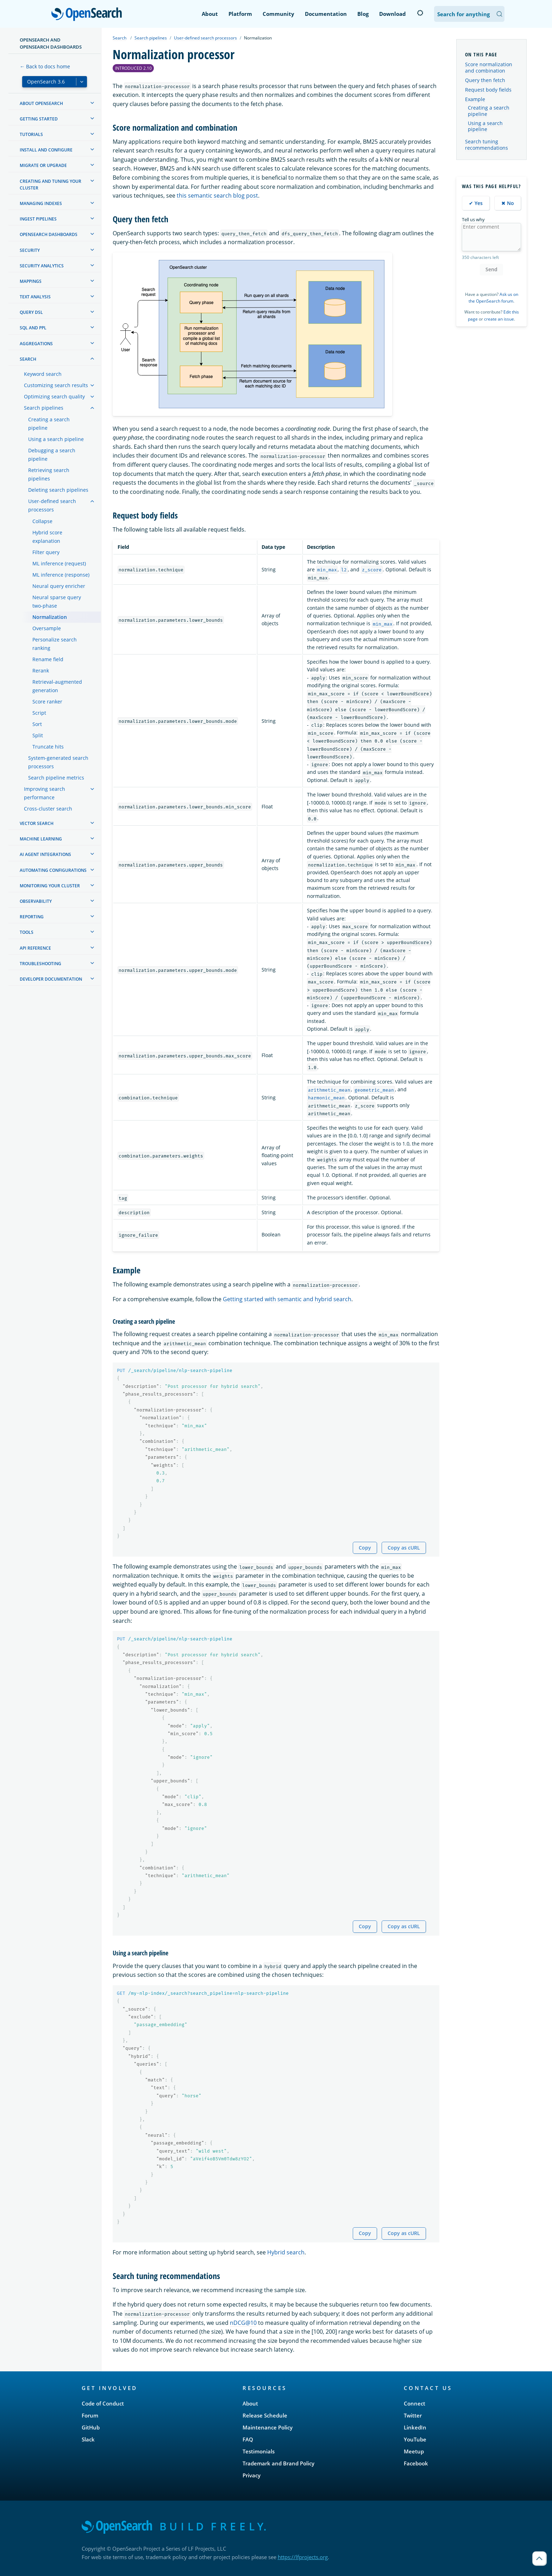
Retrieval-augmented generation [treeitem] (57, 686)
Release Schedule (265, 2415)
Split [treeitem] (37, 735)
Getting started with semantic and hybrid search (287, 1299)
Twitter (413, 2415)
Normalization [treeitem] (49, 617)
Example (475, 99)
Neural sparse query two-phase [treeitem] (56, 601)
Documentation (326, 13)
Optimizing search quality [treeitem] (54, 396)
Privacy (252, 2475)
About (210, 13)
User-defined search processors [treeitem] (52, 505)
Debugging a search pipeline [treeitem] (51, 454)
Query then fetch (485, 80)
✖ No (507, 203)
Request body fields (488, 89)
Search (119, 38)
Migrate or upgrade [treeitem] (43, 165)
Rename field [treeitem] (47, 659)
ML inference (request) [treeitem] (59, 563)
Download (392, 13)
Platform (240, 13)
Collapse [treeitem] (42, 521)
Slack (88, 2439)
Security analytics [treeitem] (42, 266)
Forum (90, 2415)
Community (278, 13)
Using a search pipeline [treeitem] (56, 439)
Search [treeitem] (28, 359)
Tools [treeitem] (26, 932)
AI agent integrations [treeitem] (45, 854)
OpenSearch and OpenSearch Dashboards (51, 43)
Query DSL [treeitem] (31, 312)
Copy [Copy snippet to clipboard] (365, 1547)
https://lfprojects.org (303, 2557)
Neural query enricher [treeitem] (58, 586)
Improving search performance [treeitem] (44, 793)
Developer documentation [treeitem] (51, 979)
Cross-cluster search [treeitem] (48, 808)
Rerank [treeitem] (40, 670)
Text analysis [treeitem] (35, 297)
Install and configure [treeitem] (46, 150)
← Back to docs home (45, 66)
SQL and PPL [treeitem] (33, 328)
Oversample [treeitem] (46, 628)
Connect (414, 2403)
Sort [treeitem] (37, 724)
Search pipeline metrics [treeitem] (56, 777)
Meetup (414, 2451)
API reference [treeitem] (35, 948)
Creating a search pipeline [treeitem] (49, 423)
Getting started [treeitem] (39, 119)
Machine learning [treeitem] (41, 839)
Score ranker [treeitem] (47, 701)
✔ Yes (476, 203)
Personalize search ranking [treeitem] (54, 643)
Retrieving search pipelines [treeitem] (48, 474)
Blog (363, 13)
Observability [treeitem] (36, 901)
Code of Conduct (103, 2403)
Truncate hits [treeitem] (48, 746)
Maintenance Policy (268, 2427)
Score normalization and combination (488, 67)
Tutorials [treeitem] (31, 134)
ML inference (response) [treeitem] (60, 574)
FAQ (248, 2439)
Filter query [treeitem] (45, 552)
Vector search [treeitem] (37, 823)
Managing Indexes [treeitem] (41, 203)
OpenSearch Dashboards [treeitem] (48, 234)
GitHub (91, 2427)
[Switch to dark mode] (420, 13)
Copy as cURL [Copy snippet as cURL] (404, 1547)
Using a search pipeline (485, 126)
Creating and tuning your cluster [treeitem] (50, 184)
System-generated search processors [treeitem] (58, 762)
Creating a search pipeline (488, 111)
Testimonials (259, 2451)
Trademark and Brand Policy (278, 2463)
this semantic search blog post (217, 195)
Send (491, 269)
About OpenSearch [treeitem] (41, 103)
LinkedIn (415, 2427)
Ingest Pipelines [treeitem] (38, 219)
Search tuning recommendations (486, 144)
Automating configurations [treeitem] (53, 870)
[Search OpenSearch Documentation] (469, 14)
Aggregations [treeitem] (36, 344)
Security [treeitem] (30, 250)
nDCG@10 (243, 2323)
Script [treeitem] (39, 712)
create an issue (499, 319)
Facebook (416, 2463)
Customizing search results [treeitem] (56, 385)
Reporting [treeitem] (32, 917)
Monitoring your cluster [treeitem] (50, 886)
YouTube (415, 2439)
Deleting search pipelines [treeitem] (58, 489)
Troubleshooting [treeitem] (40, 964)
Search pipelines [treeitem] (43, 407)
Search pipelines (150, 38)
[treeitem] (92, 102)
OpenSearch (88, 14)
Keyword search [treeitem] (43, 374)
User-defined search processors (205, 38)
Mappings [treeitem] (31, 281)
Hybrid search (286, 2252)
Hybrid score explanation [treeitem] (47, 536)
